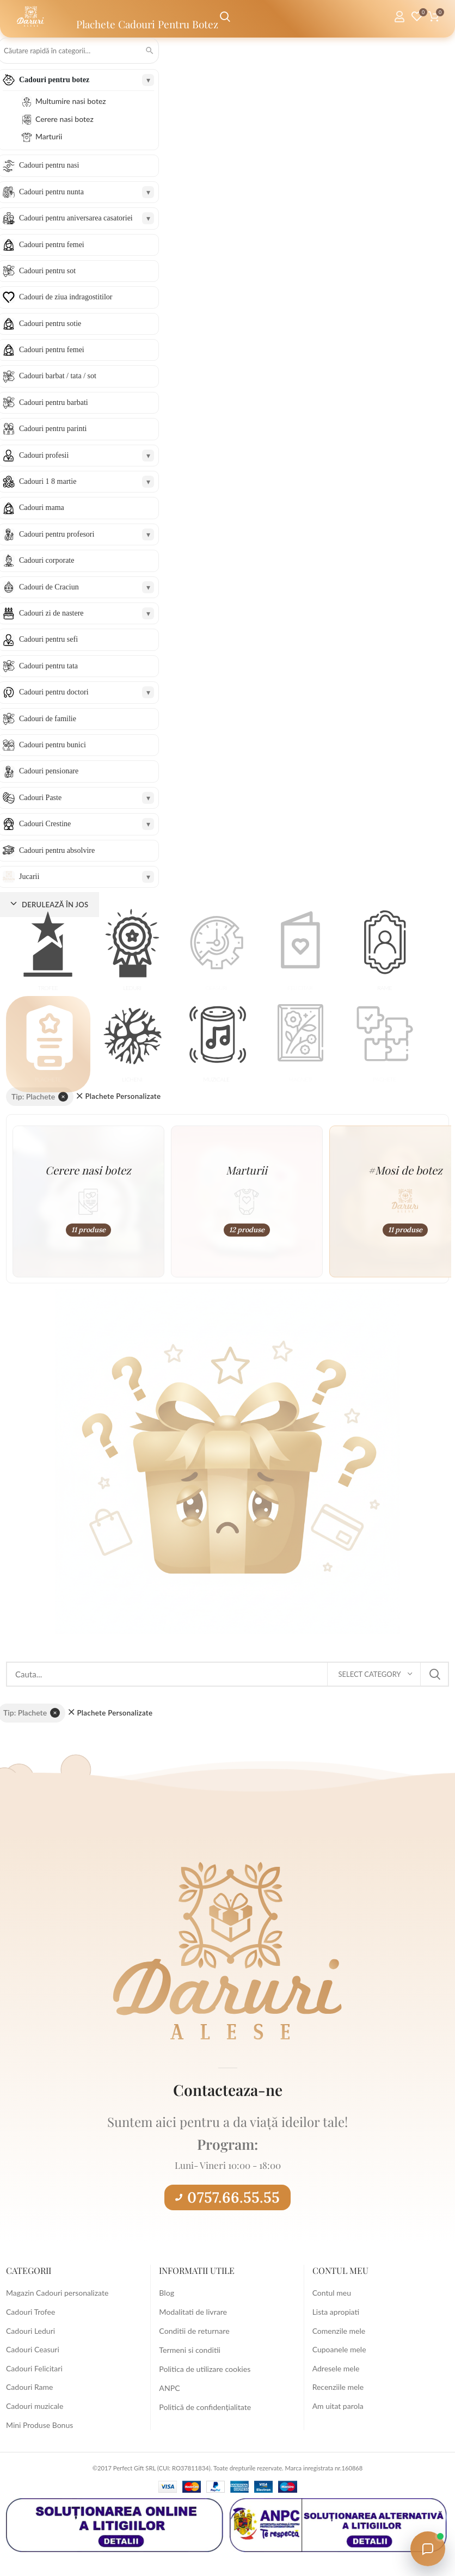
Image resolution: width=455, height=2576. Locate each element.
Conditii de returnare (194, 2330)
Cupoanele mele (339, 2349)
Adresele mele (336, 2368)
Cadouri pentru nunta (51, 192)
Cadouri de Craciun (49, 587)
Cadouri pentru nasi (49, 165)
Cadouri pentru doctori (54, 692)
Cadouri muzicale (34, 2406)
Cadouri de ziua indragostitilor (65, 297)
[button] (48, 953)
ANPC (169, 2386)
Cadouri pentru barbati (53, 402)
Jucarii (29, 876)
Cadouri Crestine (45, 824)
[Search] (227, 1674)
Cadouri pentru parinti (53, 429)
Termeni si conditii (189, 2349)
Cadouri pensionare (48, 771)
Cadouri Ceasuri (32, 2349)
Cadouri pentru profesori (56, 534)
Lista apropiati (335, 2311)
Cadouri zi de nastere (51, 613)
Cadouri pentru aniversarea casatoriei (76, 218)
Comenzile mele (338, 2330)
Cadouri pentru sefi (48, 639)
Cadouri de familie (47, 719)
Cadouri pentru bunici (52, 745)
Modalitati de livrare (192, 2311)
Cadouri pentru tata (48, 666)
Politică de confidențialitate (204, 2406)
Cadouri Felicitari (34, 2368)
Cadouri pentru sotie (50, 323)
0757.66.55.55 (227, 2197)
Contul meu (331, 2292)
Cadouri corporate (46, 560)
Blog (166, 2292)
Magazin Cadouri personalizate (57, 2292)
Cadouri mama (41, 507)
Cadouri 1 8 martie (47, 481)
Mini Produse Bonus (39, 2425)
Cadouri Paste (40, 798)
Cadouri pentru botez (54, 80)
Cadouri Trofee (30, 2311)
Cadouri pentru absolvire (57, 850)
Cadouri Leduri (30, 2330)
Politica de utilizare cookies (204, 2368)
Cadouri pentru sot (47, 271)
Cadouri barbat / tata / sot (57, 376)
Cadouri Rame (29, 2386)
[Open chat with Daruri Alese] (427, 2548)
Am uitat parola (338, 2406)
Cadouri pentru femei (51, 245)
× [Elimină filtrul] (63, 1096)
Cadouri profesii (44, 455)
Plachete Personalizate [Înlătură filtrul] (123, 1096)
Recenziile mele (338, 2386)
